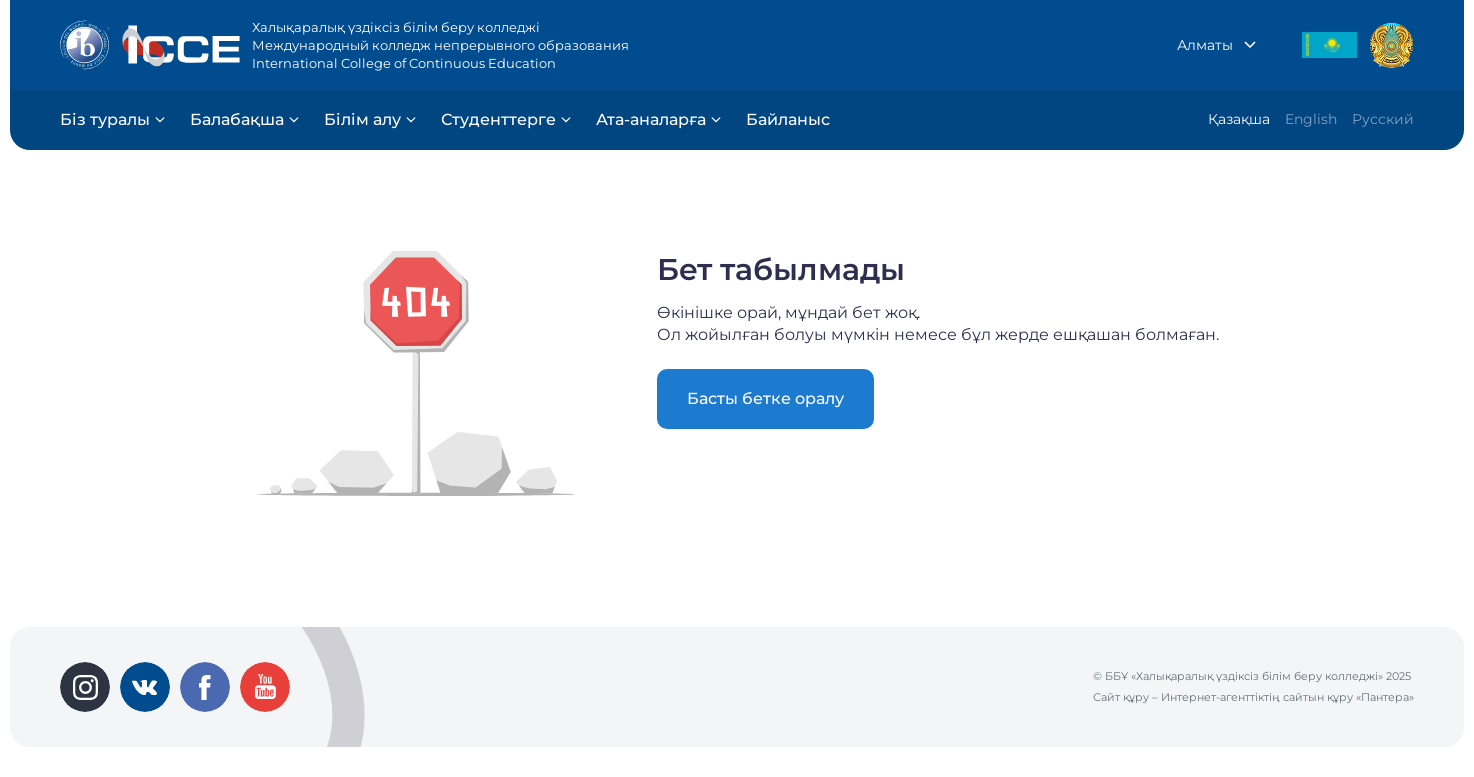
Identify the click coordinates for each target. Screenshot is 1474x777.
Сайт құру (1121, 697)
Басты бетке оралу (765, 398)
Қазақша (1239, 119)
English (1311, 119)
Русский (1383, 119)
